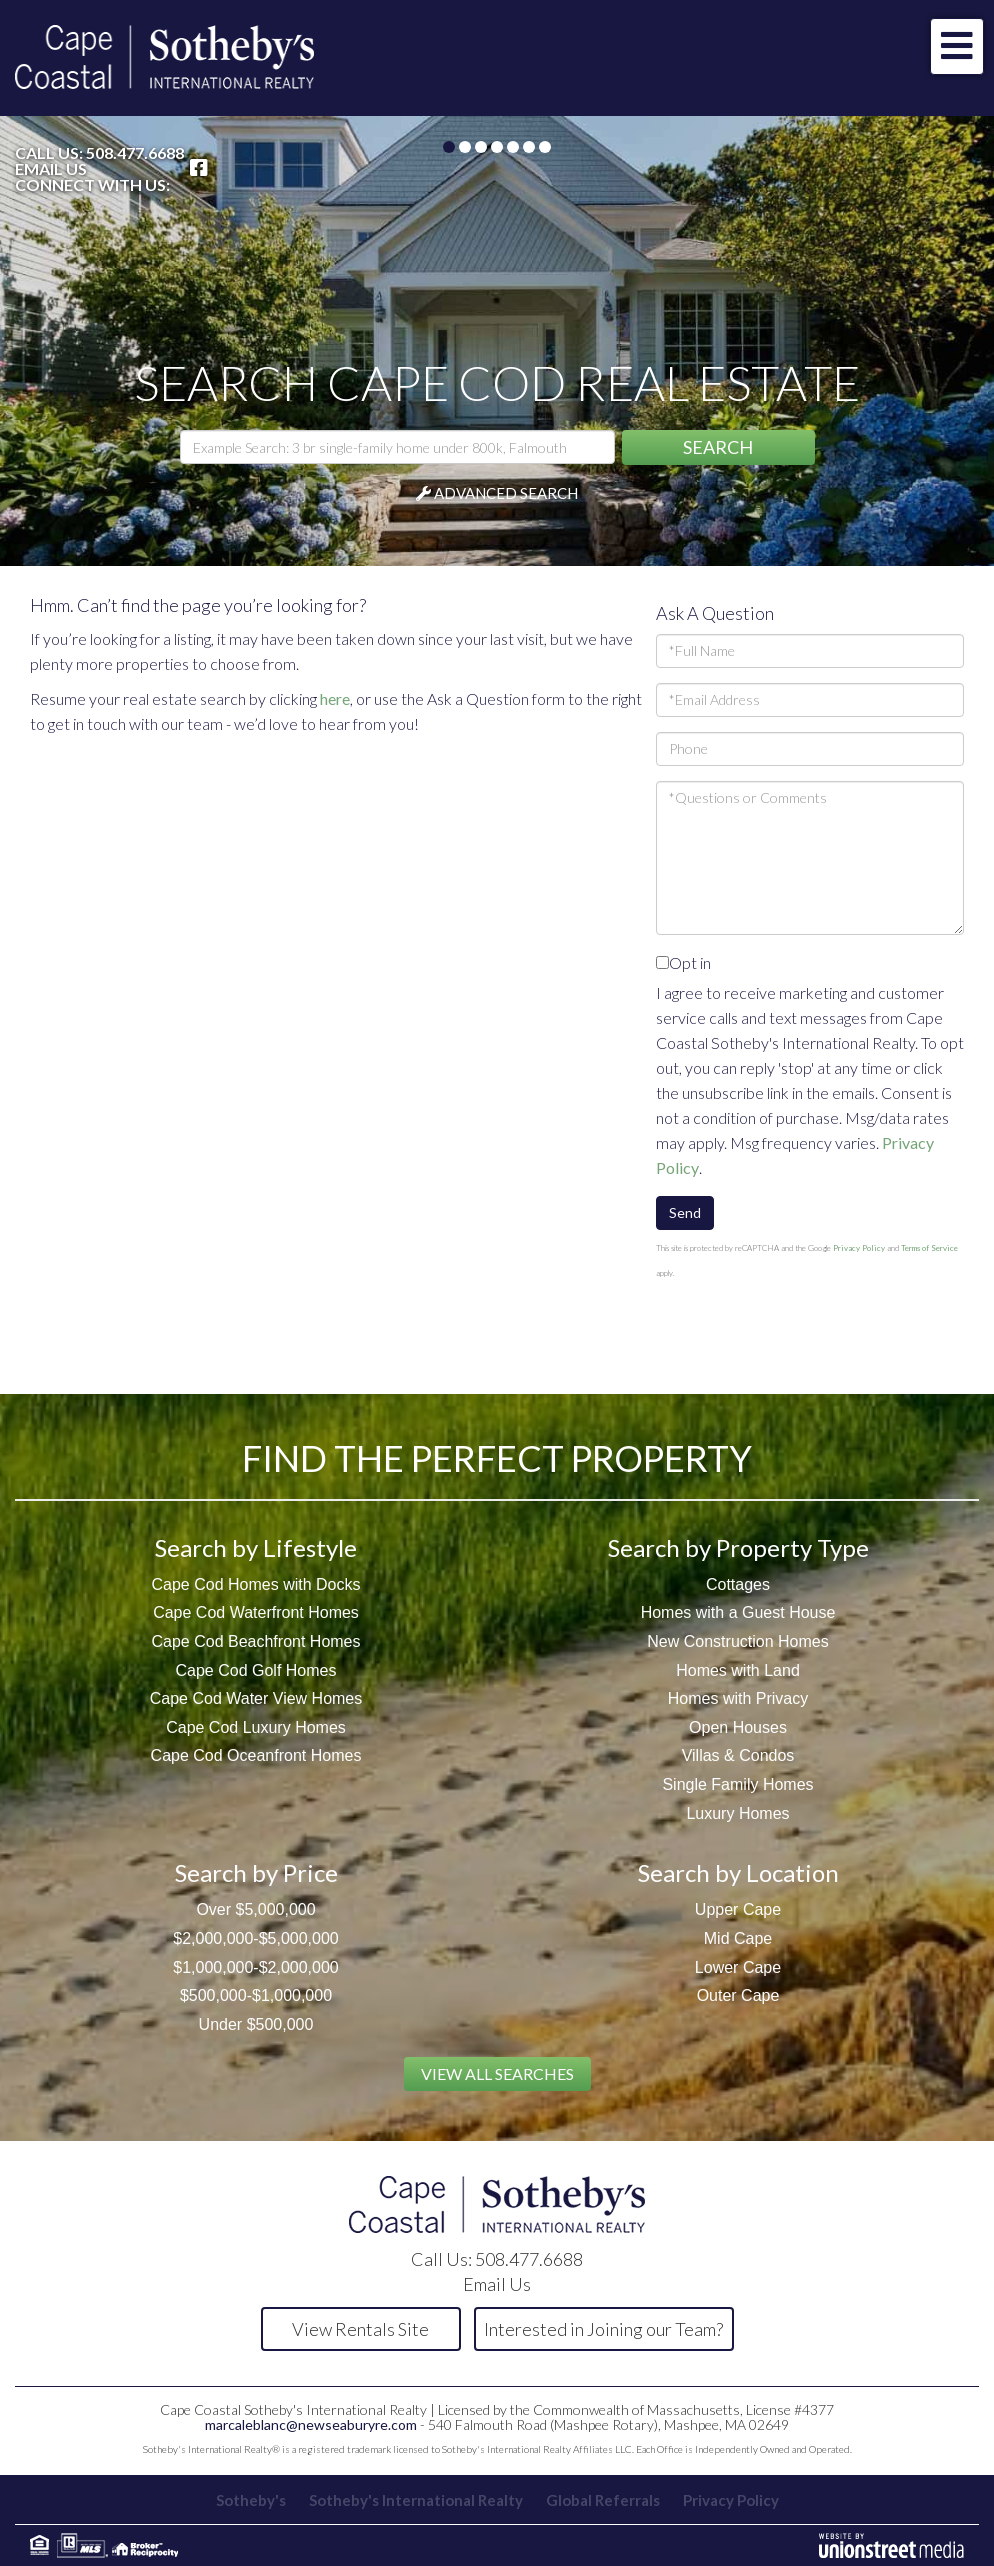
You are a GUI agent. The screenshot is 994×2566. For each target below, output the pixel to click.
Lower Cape (738, 1967)
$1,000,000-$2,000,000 (255, 1967)
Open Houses (738, 1727)
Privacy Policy (859, 1248)
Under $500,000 (256, 2024)
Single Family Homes (737, 1784)
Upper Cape (738, 1909)
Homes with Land (738, 1670)
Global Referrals (603, 2500)
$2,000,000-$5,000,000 (255, 1938)
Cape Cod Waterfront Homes (256, 1612)
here (335, 698)
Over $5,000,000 (255, 1909)
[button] (718, 447)
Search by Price (256, 1872)
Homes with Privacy (738, 1698)
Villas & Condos (738, 1755)
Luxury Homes (737, 1813)
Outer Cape (738, 1995)
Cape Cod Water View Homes (256, 1698)
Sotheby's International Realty (416, 2500)
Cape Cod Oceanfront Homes (256, 1755)
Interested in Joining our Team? (603, 2329)
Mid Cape (738, 1938)
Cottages (738, 1584)
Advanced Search (506, 493)
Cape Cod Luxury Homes (256, 1727)
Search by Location (738, 1872)
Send (685, 1212)
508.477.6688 (135, 152)
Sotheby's (251, 2500)
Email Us (51, 169)
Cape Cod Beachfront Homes (256, 1641)
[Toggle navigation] (957, 46)
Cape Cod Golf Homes (256, 1670)
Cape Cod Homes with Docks (256, 1584)
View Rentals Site (360, 2329)
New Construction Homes (737, 1641)
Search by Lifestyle (256, 1547)
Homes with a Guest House (738, 1612)
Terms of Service (929, 1248)
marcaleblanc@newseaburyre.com (311, 2424)
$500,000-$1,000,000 (256, 1995)
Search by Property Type (738, 1547)
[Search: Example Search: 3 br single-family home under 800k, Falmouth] (397, 447)
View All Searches (497, 2073)
